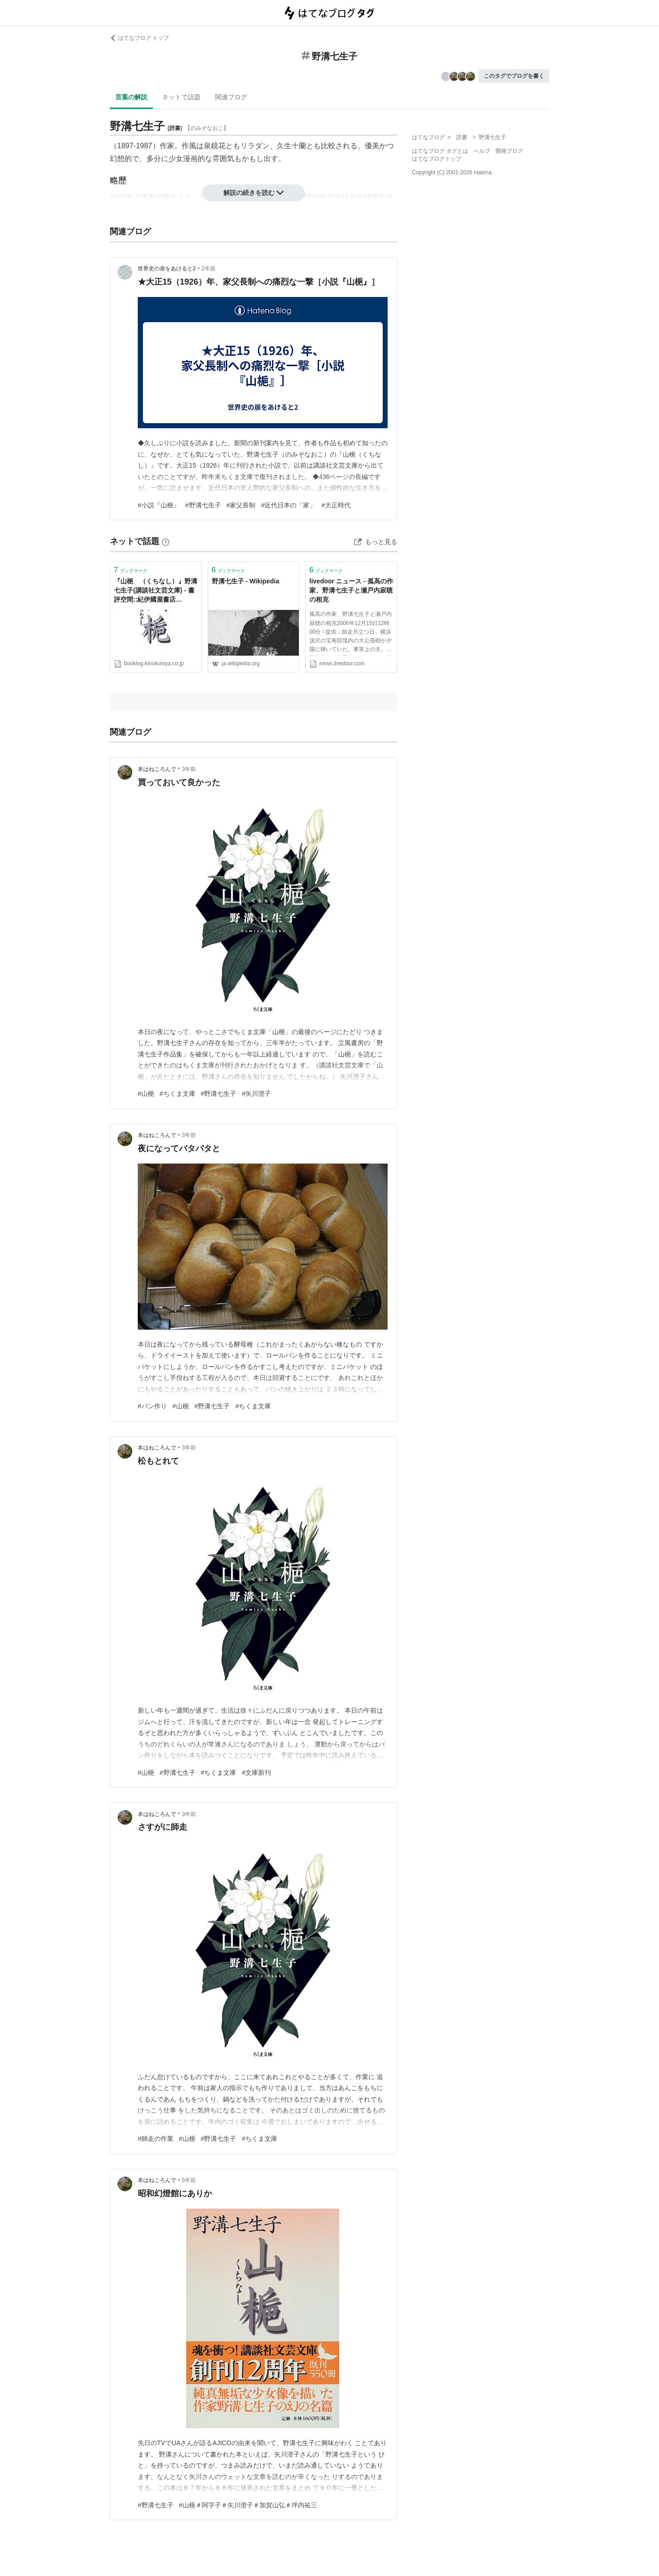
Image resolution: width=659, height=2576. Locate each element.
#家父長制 (241, 505)
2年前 (208, 268)
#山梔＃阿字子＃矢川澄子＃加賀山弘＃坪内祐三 (248, 2505)
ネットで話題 (181, 97)
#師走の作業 (155, 2138)
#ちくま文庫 (177, 1093)
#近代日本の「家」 (288, 505)
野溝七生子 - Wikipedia (246, 581)
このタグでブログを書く (514, 76)
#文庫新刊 (256, 1772)
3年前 (189, 769)
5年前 (189, 2180)
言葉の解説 (131, 97)
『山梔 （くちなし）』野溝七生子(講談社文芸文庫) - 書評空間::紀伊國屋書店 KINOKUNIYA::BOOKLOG (155, 590)
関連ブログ (231, 97)
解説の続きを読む (253, 192)
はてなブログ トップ (139, 38)
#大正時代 (336, 505)
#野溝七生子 (203, 505)
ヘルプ (482, 151)
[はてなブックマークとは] (165, 541)
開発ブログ (509, 151)
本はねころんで (157, 769)
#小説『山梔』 (159, 505)
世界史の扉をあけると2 (167, 268)
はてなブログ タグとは (440, 151)
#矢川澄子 (256, 1093)
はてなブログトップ (436, 159)
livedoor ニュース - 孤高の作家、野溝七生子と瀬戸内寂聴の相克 (351, 590)
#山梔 (146, 1093)
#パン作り (152, 1406)
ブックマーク (130, 570)
